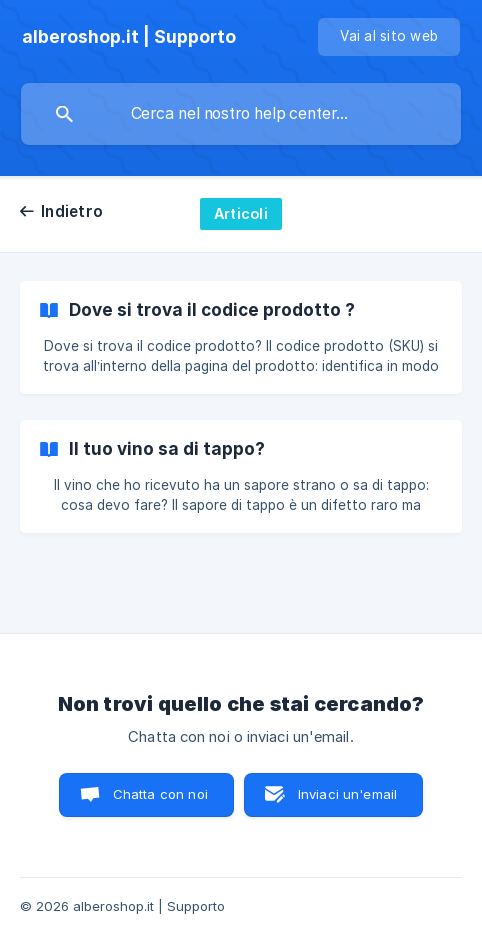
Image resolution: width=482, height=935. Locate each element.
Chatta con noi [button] (160, 794)
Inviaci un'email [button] (347, 794)
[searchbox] (241, 114)
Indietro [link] (72, 211)
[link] (241, 337)
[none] (129, 37)
